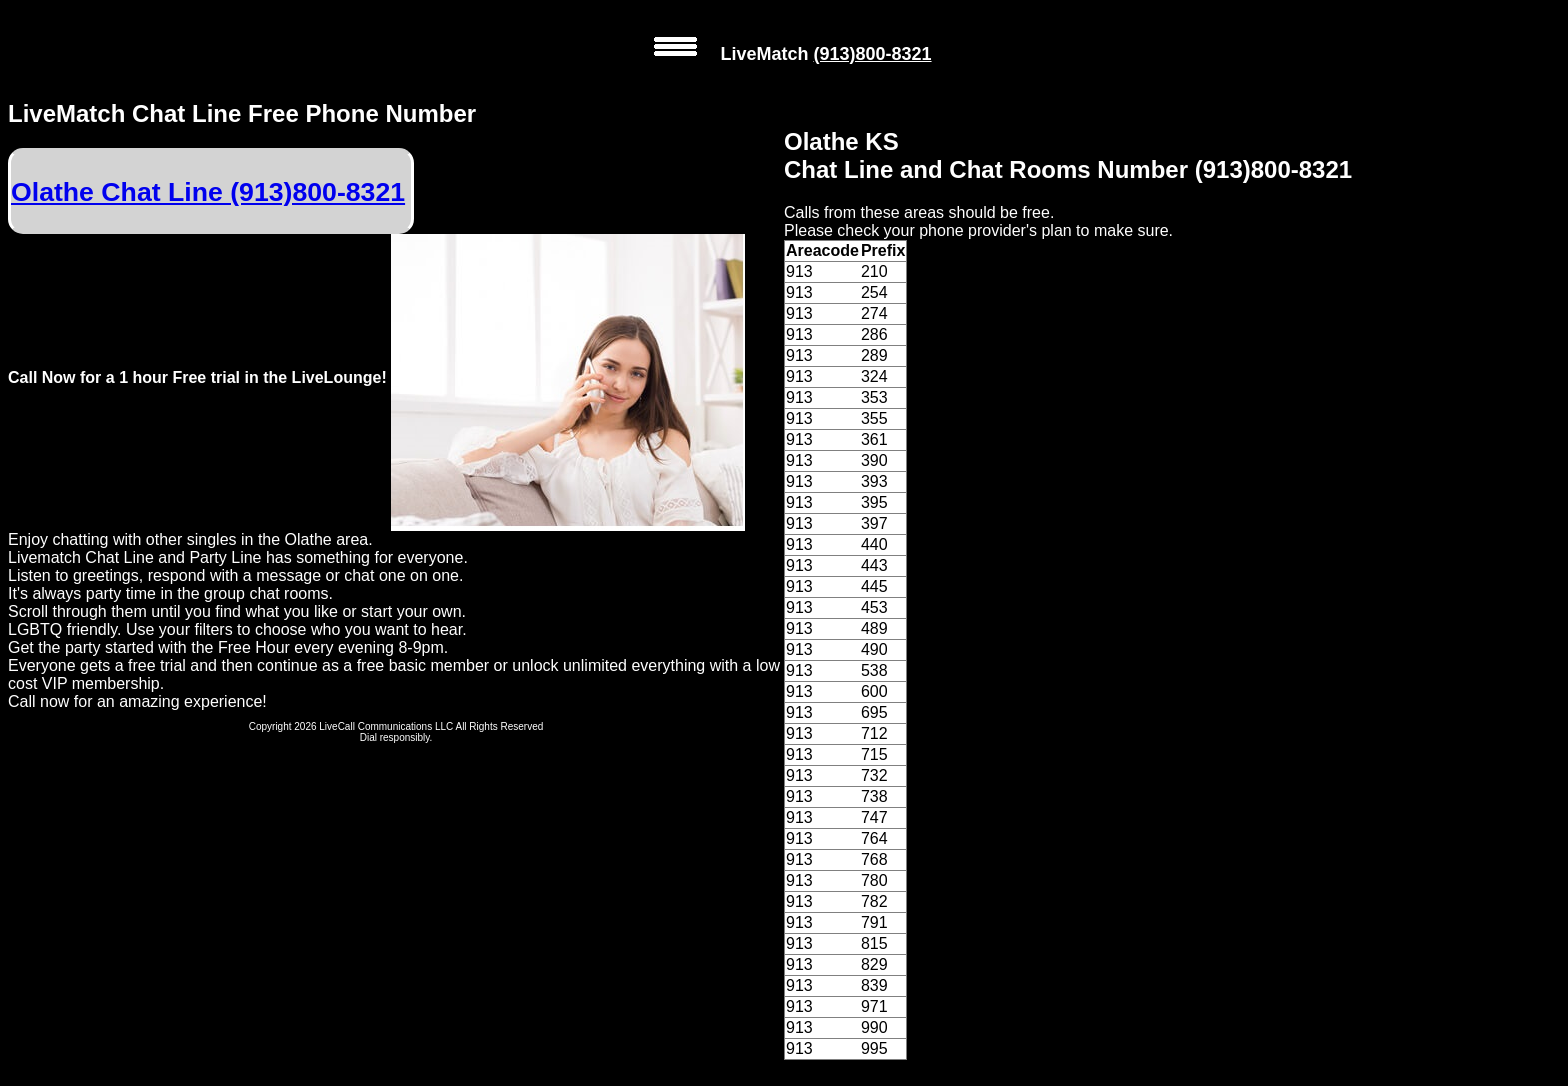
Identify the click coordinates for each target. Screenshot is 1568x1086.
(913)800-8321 (872, 54)
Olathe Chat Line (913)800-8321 (208, 192)
